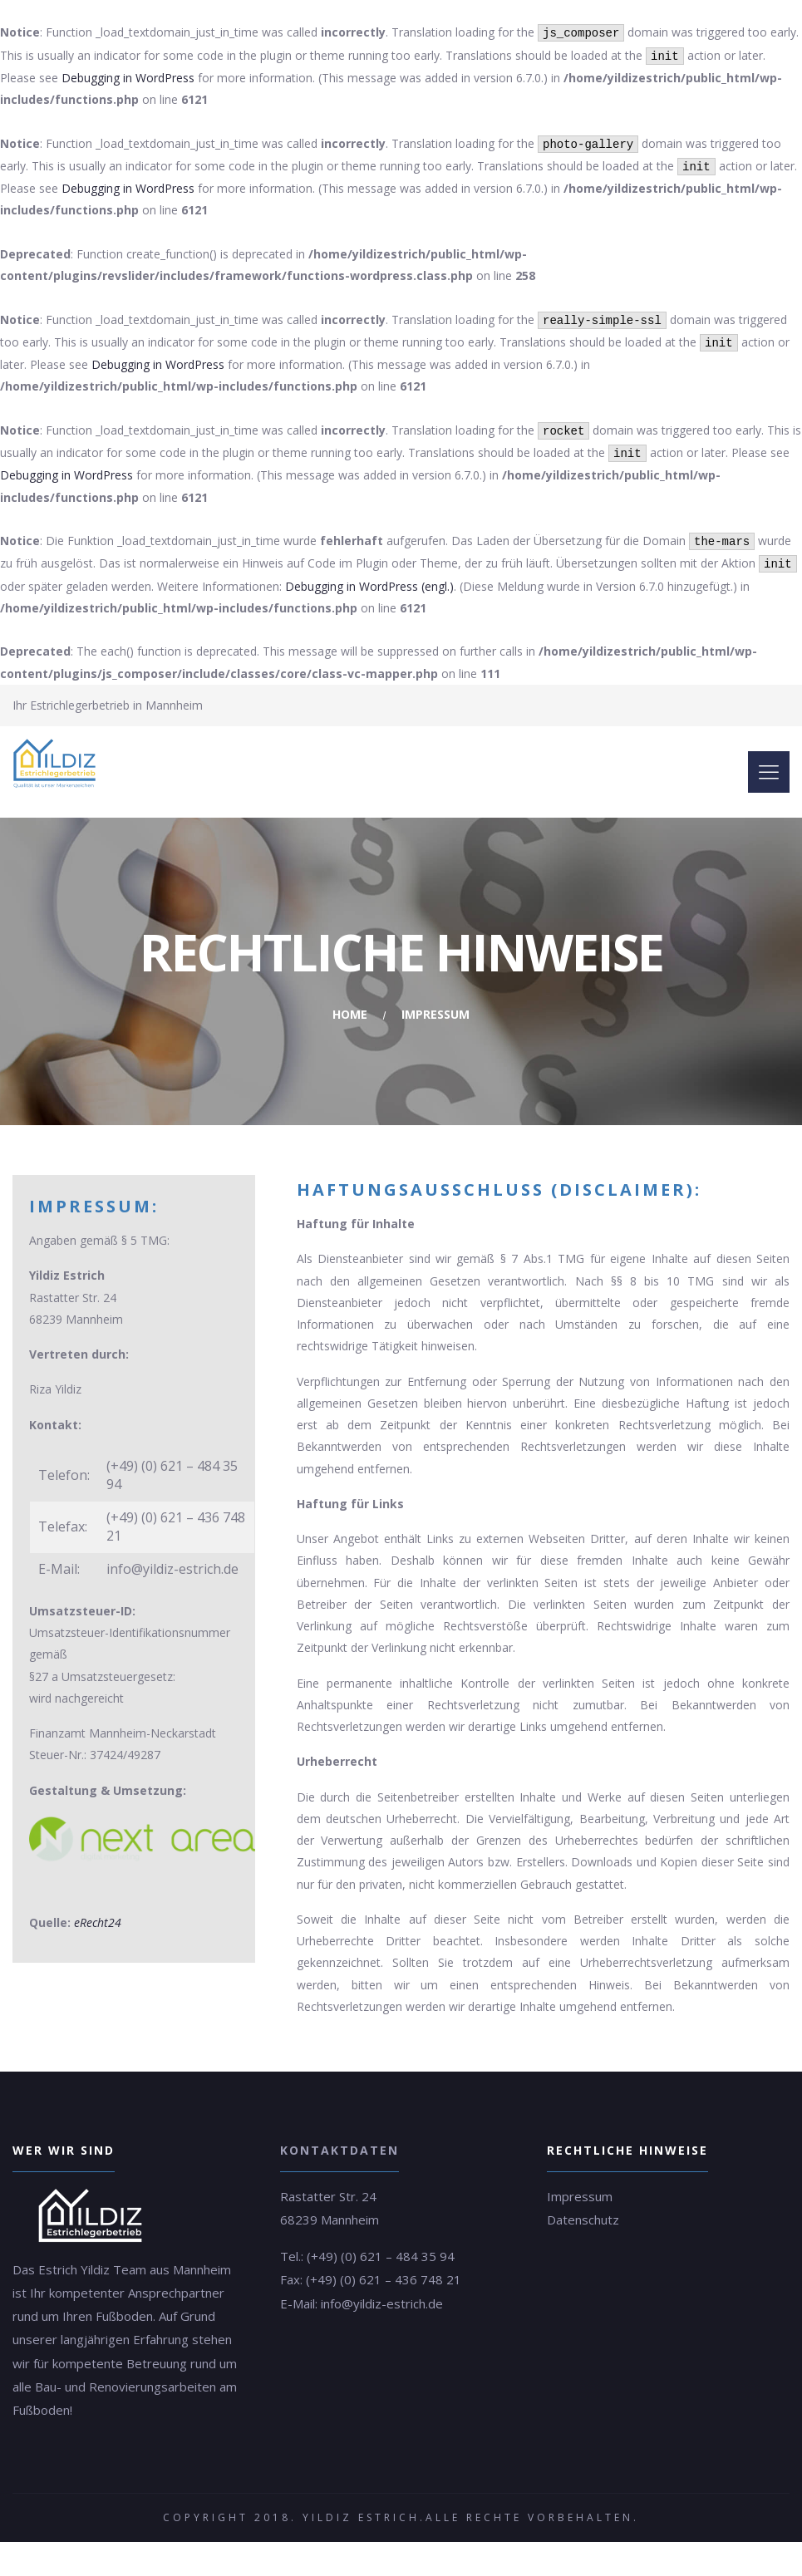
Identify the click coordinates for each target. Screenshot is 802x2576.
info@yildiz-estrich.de (382, 2303)
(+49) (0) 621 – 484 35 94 (381, 2256)
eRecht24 (97, 1922)
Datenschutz (583, 2219)
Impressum (580, 2196)
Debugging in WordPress (128, 78)
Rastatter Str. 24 (328, 2196)
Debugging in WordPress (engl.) (369, 586)
